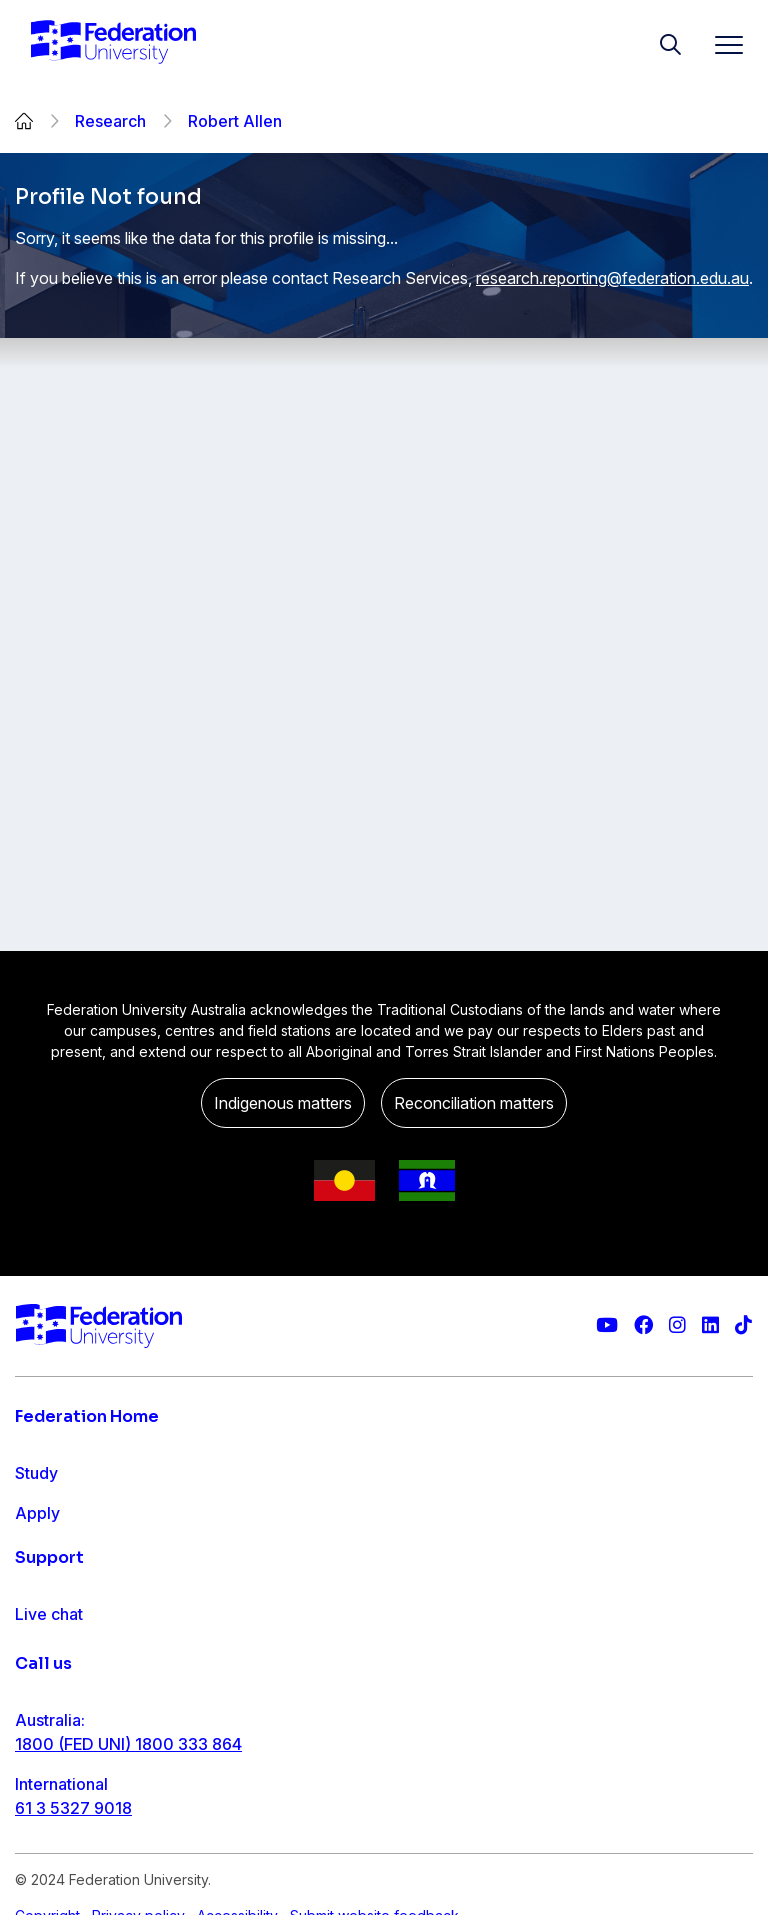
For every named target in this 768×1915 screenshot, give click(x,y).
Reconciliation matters (474, 1103)
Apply (37, 1513)
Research (110, 121)
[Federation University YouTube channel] (607, 1325)
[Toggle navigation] (721, 44)
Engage (43, 1593)
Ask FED (46, 1809)
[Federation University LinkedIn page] (710, 1325)
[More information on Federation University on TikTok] (743, 1325)
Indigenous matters (283, 1103)
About (38, 1633)
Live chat (49, 1729)
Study (36, 1473)
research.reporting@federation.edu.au (612, 278)
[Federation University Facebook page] (643, 1325)
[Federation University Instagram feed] (677, 1325)
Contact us (55, 1769)
